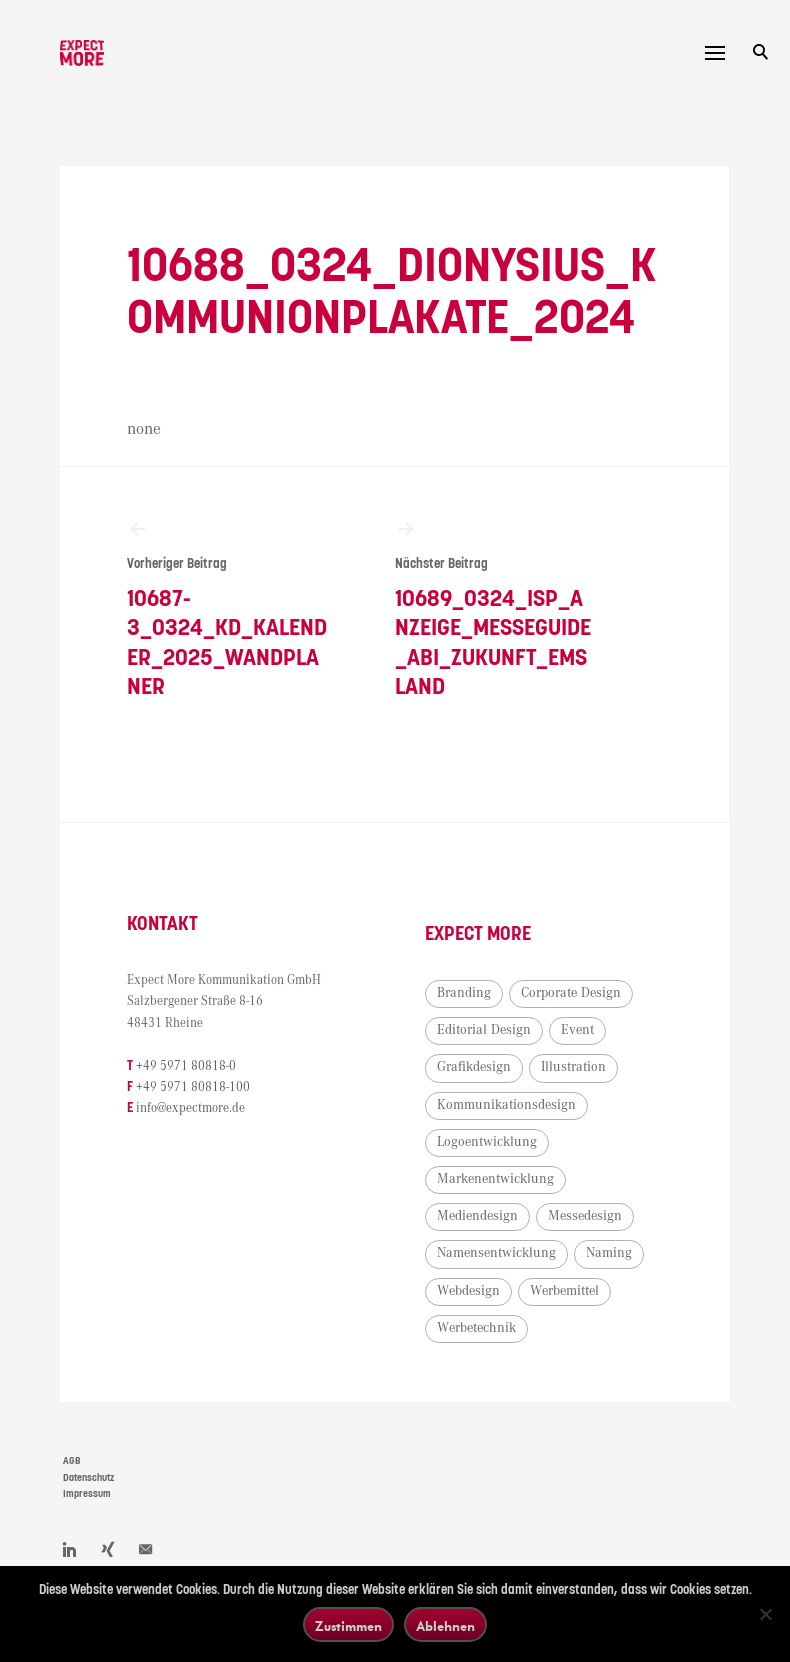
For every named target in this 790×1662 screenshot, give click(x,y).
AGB (72, 1461)
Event (577, 1030)
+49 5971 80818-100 (193, 1087)
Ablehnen (445, 1625)
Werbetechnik (476, 1328)
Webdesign (468, 1291)
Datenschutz (88, 1478)
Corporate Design (571, 993)
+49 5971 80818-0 (186, 1066)
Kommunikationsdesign (506, 1105)
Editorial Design (484, 1030)
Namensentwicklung (496, 1253)
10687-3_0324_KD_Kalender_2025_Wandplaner (227, 609)
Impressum (87, 1494)
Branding (464, 993)
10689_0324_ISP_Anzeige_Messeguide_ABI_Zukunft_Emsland (495, 609)
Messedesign (585, 1216)
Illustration (573, 1067)
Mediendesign (477, 1216)
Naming (609, 1253)
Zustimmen (348, 1625)
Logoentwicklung (487, 1142)
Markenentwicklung (495, 1179)
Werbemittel (564, 1291)
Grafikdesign (474, 1067)
